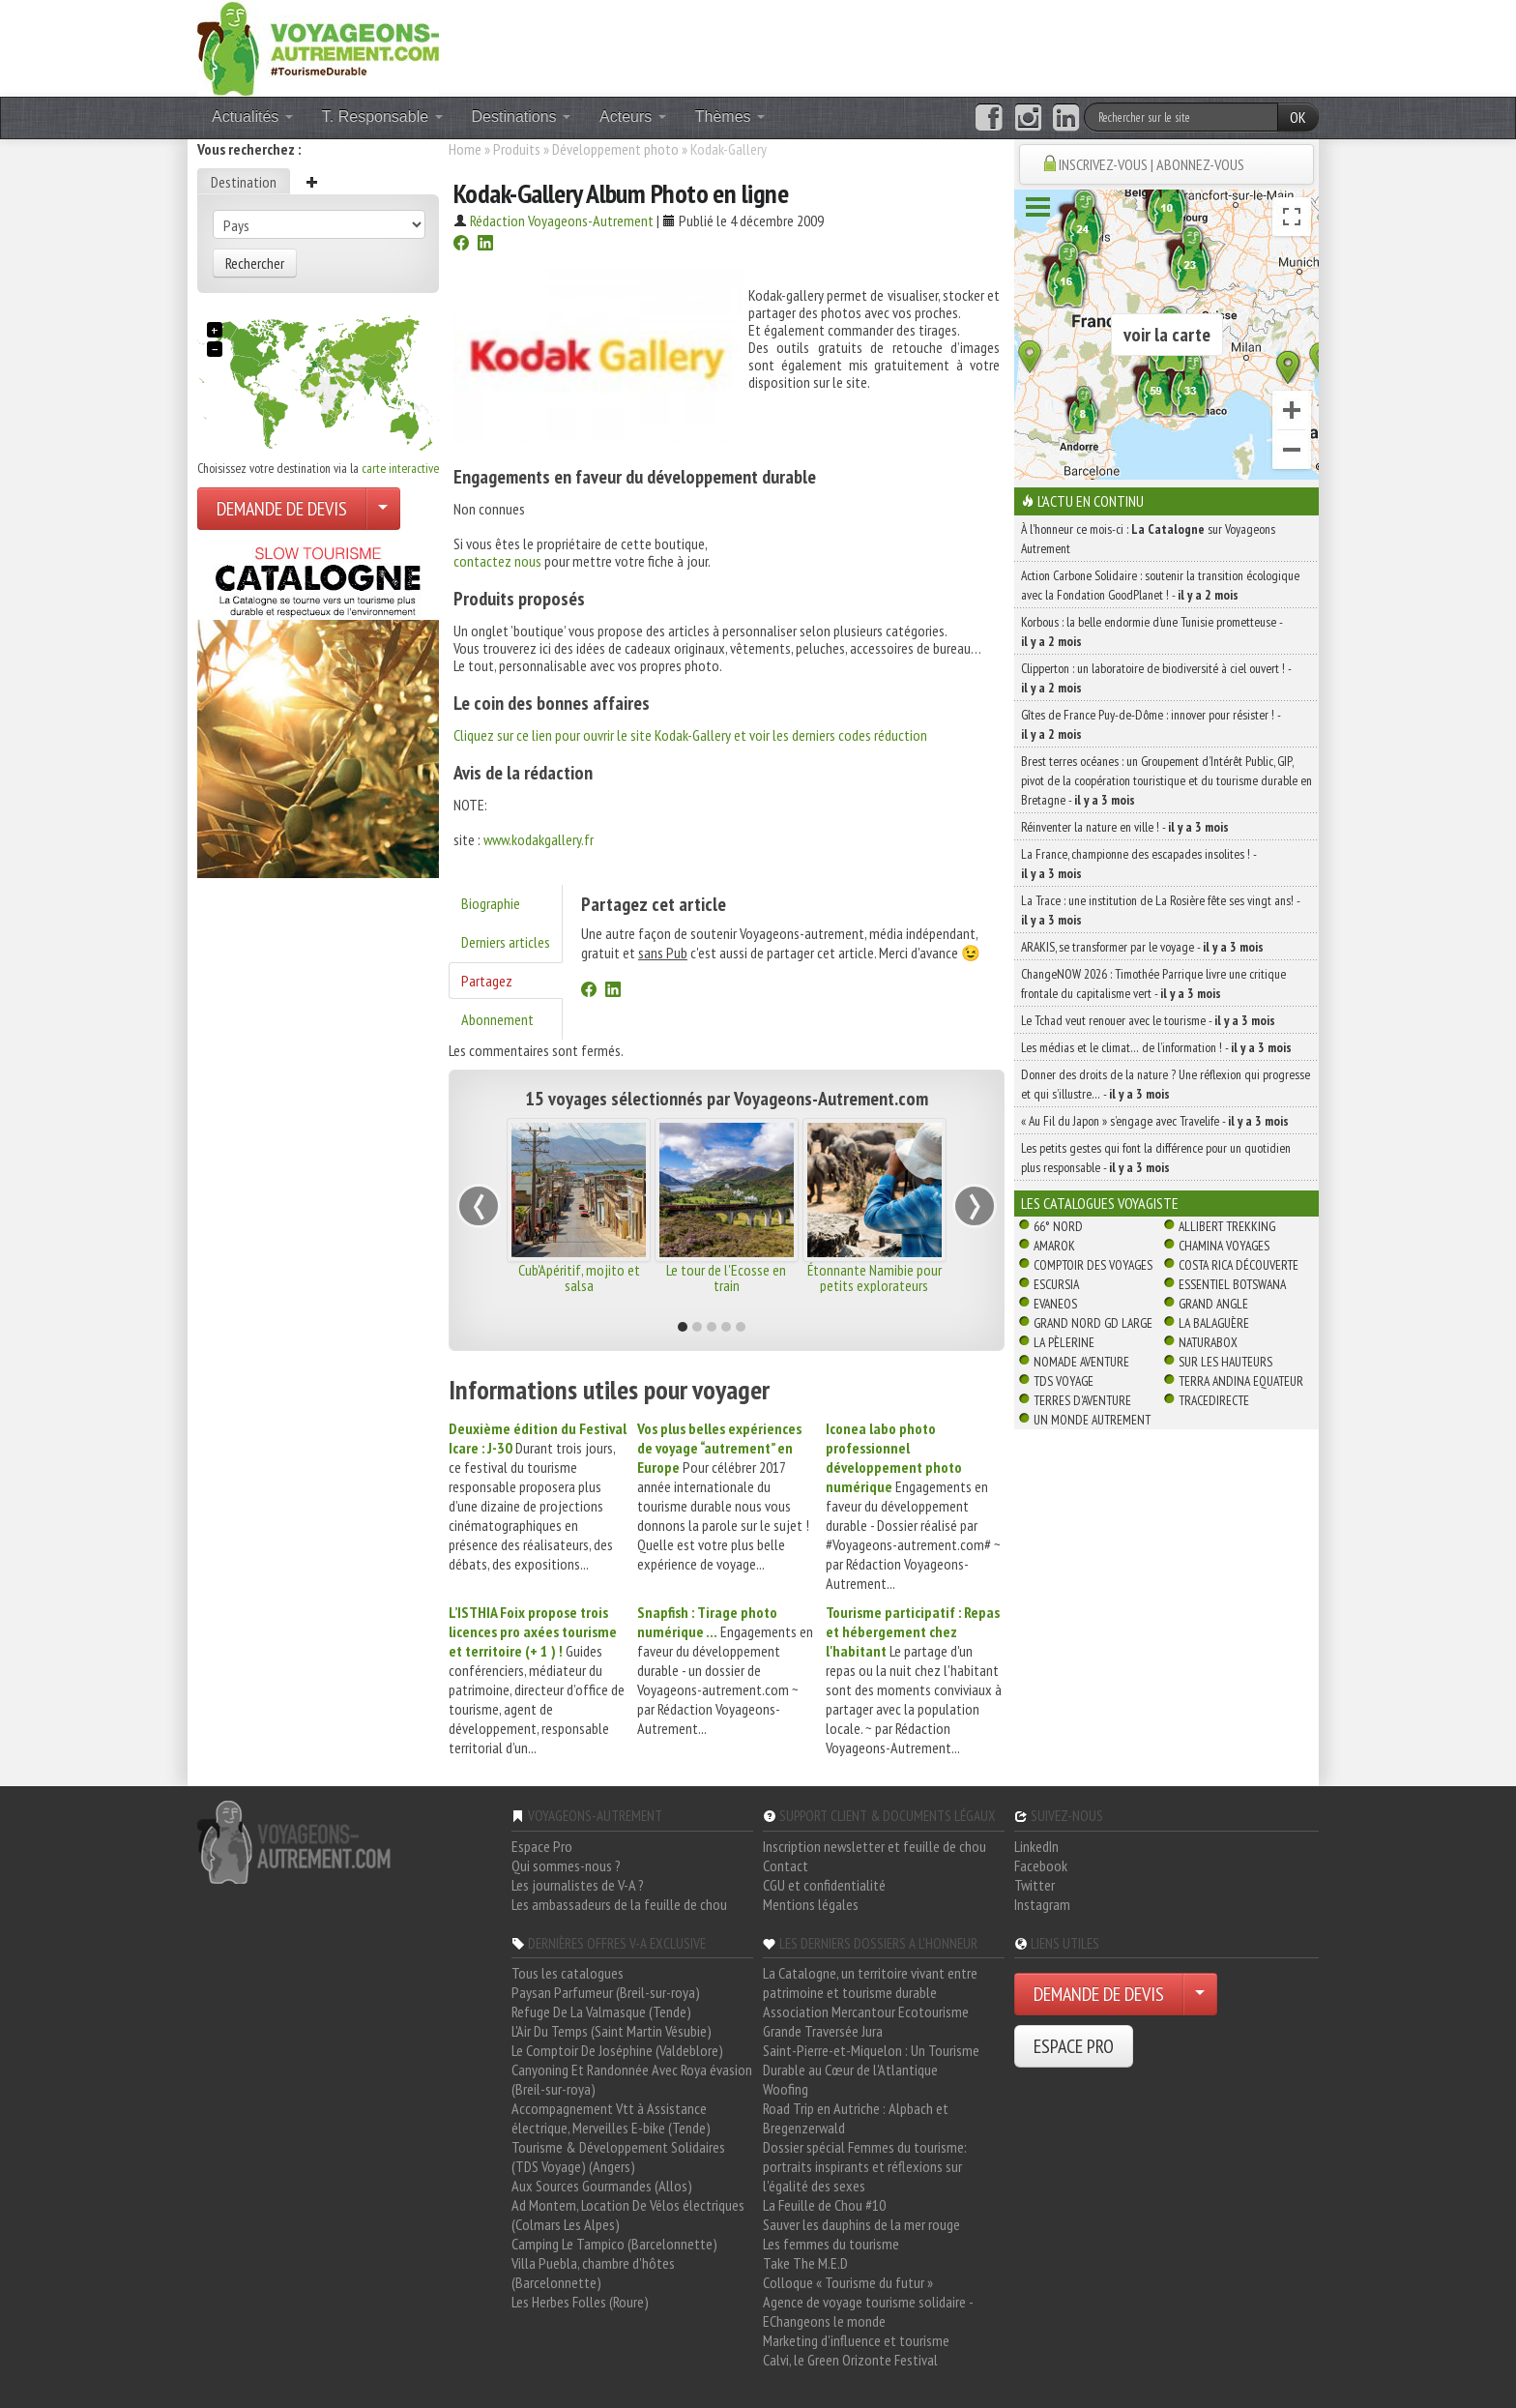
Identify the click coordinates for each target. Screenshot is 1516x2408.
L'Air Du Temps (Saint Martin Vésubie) (611, 2031)
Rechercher (254, 263)
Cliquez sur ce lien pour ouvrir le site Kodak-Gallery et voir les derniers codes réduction (690, 735)
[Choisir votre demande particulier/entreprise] (382, 508)
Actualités (252, 116)
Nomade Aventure (1081, 1361)
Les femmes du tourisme (831, 2243)
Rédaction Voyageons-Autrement (562, 220)
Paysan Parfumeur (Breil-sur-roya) (605, 1992)
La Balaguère (1214, 1323)
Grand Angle (1213, 1303)
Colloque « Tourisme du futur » (848, 2282)
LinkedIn (1036, 1846)
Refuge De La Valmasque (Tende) (601, 2011)
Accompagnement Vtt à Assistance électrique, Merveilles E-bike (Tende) (611, 2118)
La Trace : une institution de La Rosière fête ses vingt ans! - (1160, 910)
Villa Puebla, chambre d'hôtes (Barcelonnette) (593, 2272)
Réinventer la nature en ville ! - (1125, 827)
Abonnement (497, 1019)
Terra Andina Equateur (1241, 1381)
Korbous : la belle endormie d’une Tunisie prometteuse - (1151, 631)
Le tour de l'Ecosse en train (726, 1277)
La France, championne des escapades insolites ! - (1138, 863)
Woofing (785, 2089)
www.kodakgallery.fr (538, 839)
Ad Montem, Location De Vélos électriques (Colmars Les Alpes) (627, 2214)
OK (1298, 117)
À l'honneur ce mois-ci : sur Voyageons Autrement (1148, 538)
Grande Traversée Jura (823, 2031)
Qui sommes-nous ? (566, 1865)
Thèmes (730, 116)
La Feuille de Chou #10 (824, 2205)
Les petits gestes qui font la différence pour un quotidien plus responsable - (1156, 1157)
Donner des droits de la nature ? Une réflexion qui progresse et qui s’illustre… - (1165, 1084)
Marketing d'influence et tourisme (856, 2340)
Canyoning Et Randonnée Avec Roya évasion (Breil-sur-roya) (631, 2079)
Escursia (1056, 1284)
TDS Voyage (1063, 1381)
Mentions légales (811, 1904)
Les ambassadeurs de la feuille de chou (619, 1904)
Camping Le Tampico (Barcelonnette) (614, 2243)
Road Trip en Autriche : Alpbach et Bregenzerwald (855, 2118)
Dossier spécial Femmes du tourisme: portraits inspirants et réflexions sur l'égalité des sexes (865, 2166)
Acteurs (632, 116)
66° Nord (1058, 1226)
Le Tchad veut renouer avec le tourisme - (1148, 1020)
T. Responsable (382, 116)
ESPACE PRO (1074, 2046)
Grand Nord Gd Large (1093, 1323)
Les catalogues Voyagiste (1100, 1203)
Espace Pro (541, 1846)
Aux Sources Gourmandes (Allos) (601, 2185)
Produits (516, 149)
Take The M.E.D (805, 2263)
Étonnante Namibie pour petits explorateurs (874, 1277)
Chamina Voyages (1224, 1245)
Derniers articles (505, 942)
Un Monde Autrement (1092, 1419)
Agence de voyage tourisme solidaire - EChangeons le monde (868, 2311)
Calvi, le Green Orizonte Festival (850, 2359)
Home (465, 149)
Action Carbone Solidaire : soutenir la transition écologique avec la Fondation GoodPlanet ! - (1160, 585)
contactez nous (497, 561)
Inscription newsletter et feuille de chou (874, 1846)
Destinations (521, 116)
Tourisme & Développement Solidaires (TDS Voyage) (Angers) (618, 2156)
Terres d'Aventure (1082, 1400)
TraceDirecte (1214, 1400)
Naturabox (1208, 1342)
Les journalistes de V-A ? (577, 1884)
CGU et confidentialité (824, 1884)
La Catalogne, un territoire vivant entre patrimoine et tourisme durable (870, 1982)
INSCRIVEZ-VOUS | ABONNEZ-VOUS (1151, 164)
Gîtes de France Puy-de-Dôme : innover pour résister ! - (1150, 724)
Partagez (486, 980)
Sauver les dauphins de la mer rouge (861, 2224)
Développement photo (615, 149)
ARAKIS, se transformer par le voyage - (1142, 946)
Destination (244, 181)
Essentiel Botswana (1232, 1284)
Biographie (490, 903)
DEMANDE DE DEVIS (282, 508)
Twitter (1034, 1884)
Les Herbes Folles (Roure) (580, 2301)
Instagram (1042, 1904)
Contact (785, 1865)
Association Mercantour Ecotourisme (866, 2011)
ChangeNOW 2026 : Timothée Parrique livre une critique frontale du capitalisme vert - (1153, 983)
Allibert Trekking (1227, 1226)
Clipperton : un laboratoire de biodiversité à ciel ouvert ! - (1156, 678)
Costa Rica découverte (1238, 1265)
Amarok (1054, 1245)
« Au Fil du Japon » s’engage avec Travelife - (1155, 1121)
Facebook (1040, 1865)
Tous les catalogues (567, 1972)
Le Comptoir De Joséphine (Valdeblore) (617, 2050)
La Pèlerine (1064, 1342)
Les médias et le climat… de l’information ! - (1156, 1047)
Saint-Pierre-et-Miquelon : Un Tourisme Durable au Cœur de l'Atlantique (871, 2060)
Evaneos (1055, 1303)
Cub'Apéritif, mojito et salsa (579, 1277)
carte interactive (400, 468)
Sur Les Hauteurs (1225, 1361)
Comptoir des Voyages (1093, 1265)
